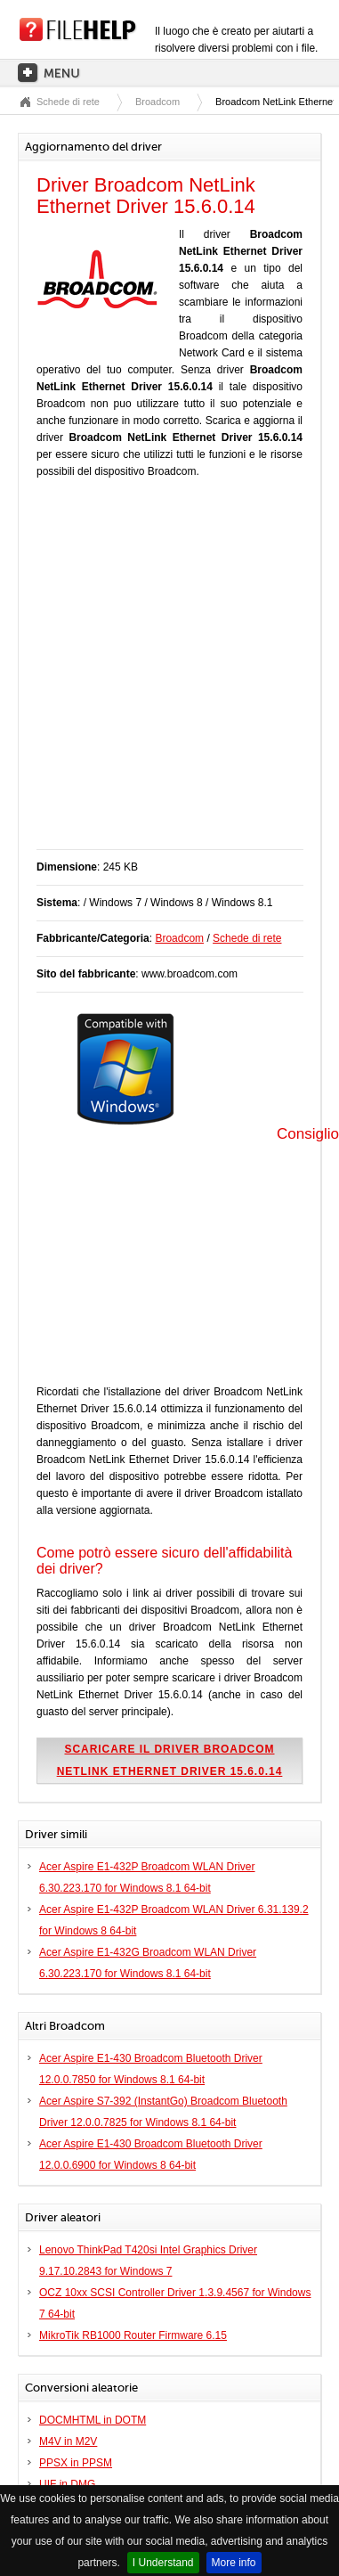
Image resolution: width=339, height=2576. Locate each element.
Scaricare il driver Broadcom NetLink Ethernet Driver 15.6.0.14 (170, 1760)
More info (234, 2562)
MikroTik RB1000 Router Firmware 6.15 (133, 2335)
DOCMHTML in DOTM (92, 2420)
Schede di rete (68, 101)
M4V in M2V (68, 2441)
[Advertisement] (167, 673)
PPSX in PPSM (75, 2463)
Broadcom (157, 101)
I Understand (163, 2562)
